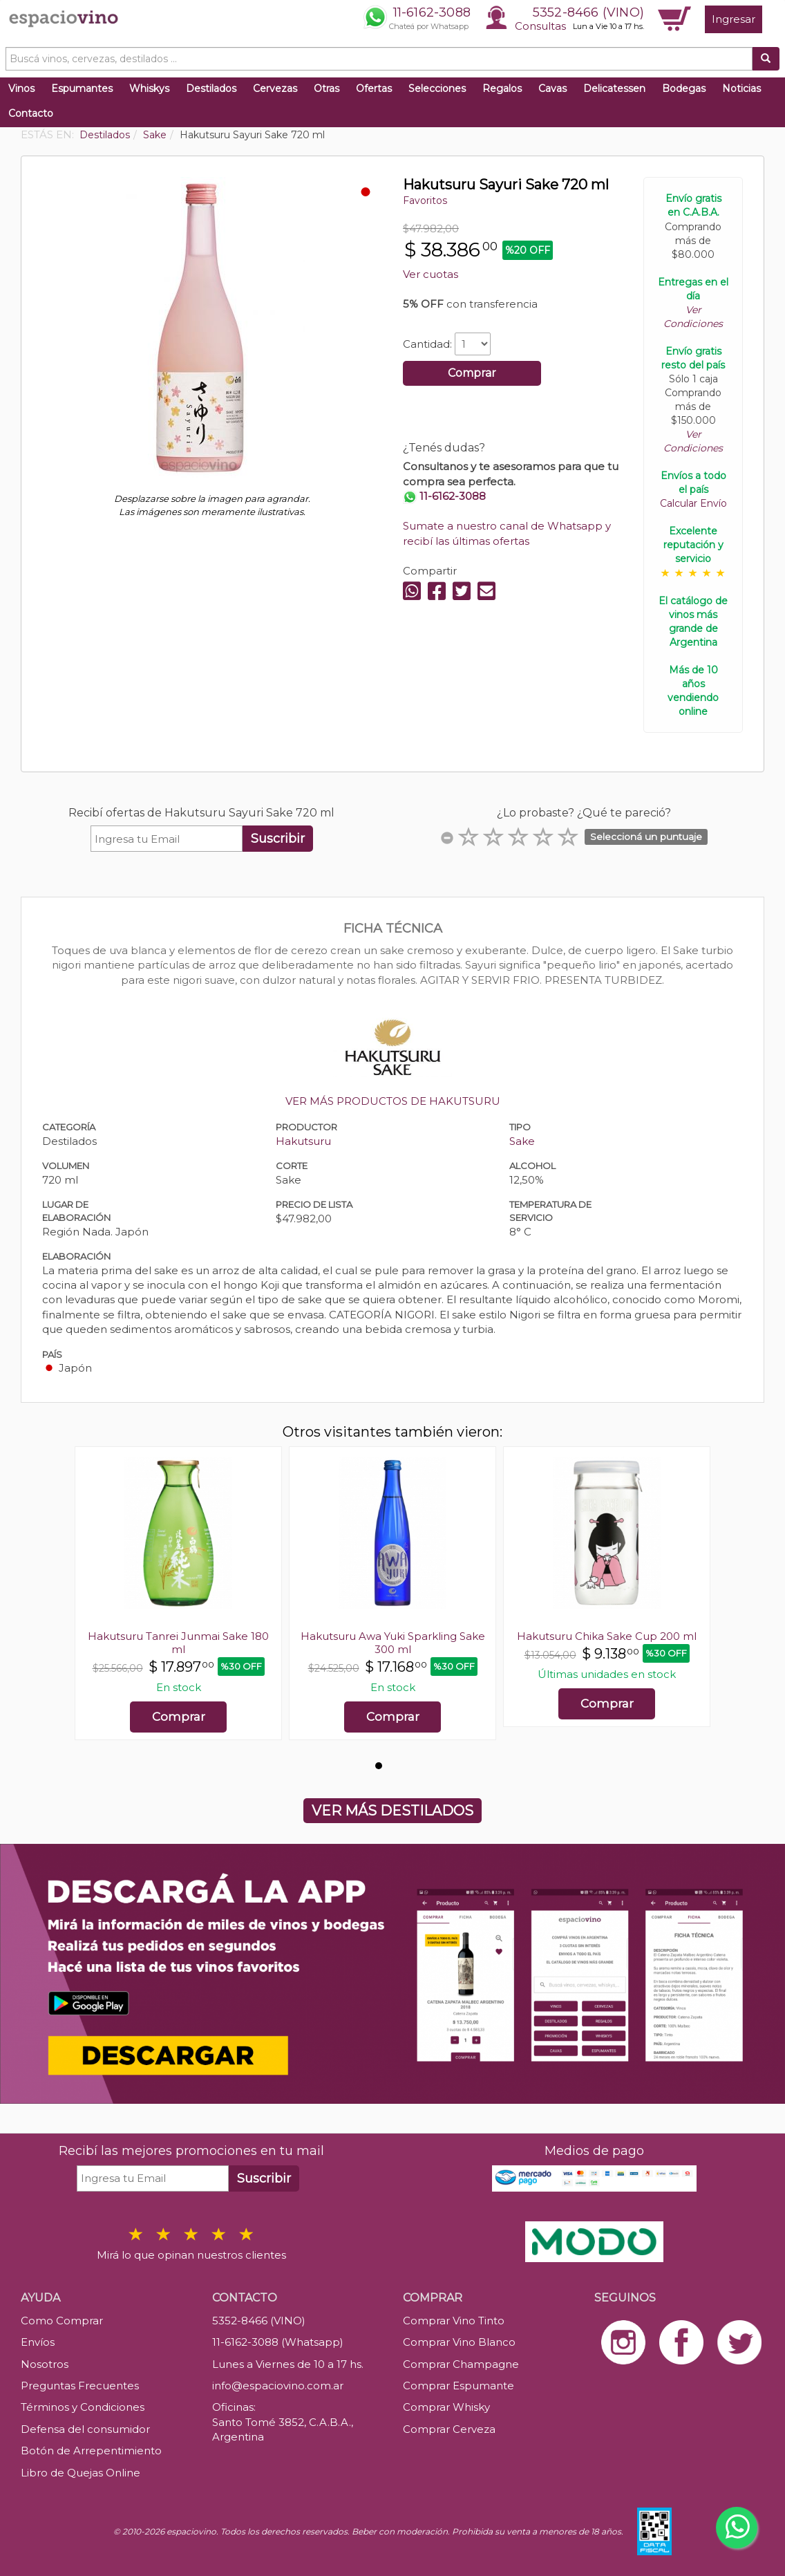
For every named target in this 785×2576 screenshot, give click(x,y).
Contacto (30, 113)
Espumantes (82, 88)
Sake (522, 1141)
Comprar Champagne (461, 2364)
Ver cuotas (430, 274)
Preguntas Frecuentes (80, 2385)
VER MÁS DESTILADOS (392, 1810)
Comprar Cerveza (449, 2429)
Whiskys (149, 88)
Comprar (472, 373)
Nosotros (44, 2364)
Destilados (211, 88)
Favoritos (425, 200)
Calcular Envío (693, 503)
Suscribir (278, 838)
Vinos (21, 88)
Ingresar (733, 19)
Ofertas (374, 88)
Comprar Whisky (446, 2407)
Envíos (38, 2342)
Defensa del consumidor (85, 2429)
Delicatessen (614, 88)
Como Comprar (62, 2320)
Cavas (552, 88)
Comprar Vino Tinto (453, 2320)
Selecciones (437, 88)
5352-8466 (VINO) (588, 12)
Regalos (502, 88)
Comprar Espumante (458, 2385)
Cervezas (275, 88)
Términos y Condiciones (82, 2407)
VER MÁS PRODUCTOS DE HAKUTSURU (392, 1101)
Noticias (741, 88)
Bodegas (684, 88)
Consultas (540, 25)
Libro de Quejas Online (80, 2472)
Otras (326, 88)
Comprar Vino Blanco (459, 2342)
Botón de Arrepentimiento (91, 2450)
